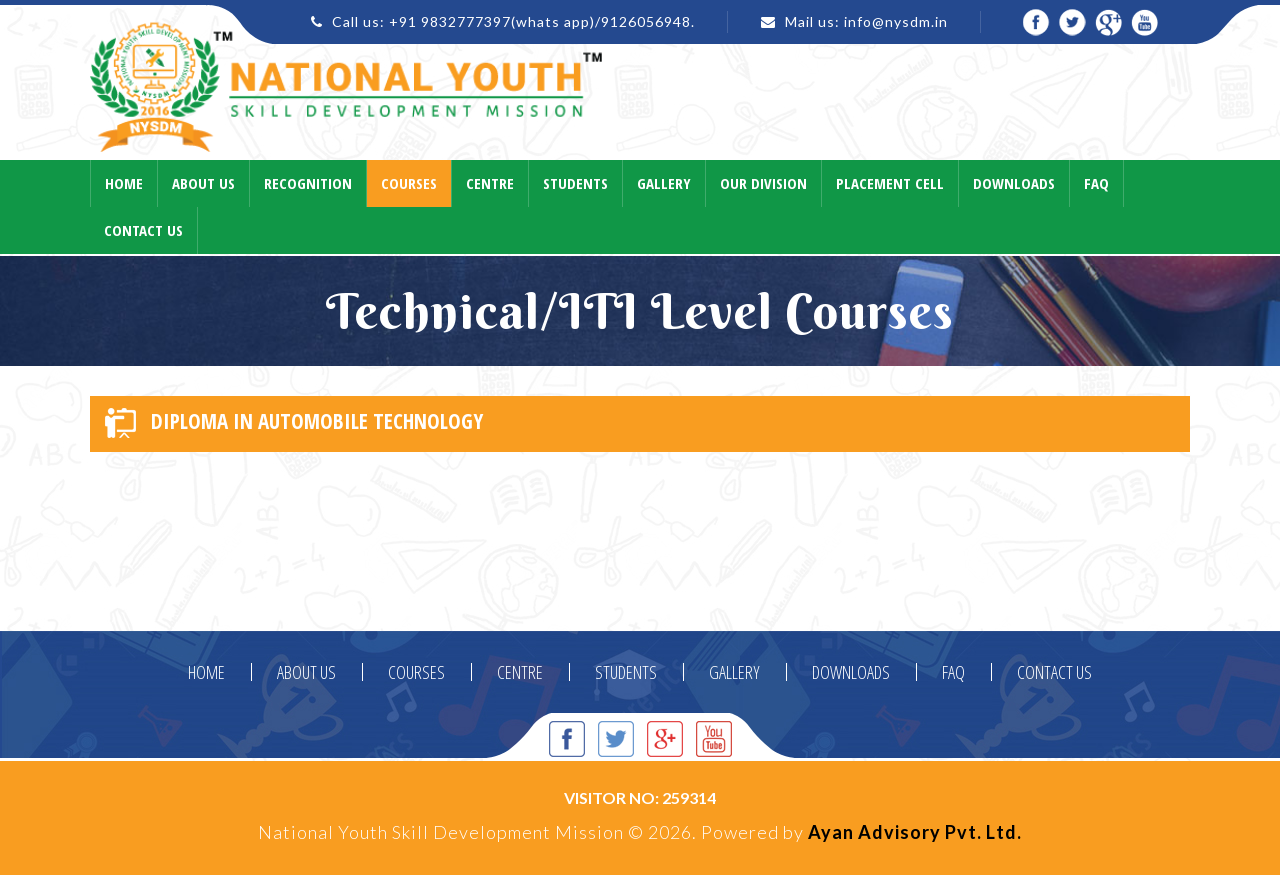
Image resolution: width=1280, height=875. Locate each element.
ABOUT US (306, 672)
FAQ (953, 672)
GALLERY (734, 672)
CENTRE (520, 672)
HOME (206, 672)
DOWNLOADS (851, 672)
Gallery (664, 183)
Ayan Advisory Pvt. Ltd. (915, 832)
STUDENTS (626, 672)
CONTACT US (1054, 672)
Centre (490, 183)
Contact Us (143, 230)
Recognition (308, 183)
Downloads (1014, 183)
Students (575, 183)
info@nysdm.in (896, 21)
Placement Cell (890, 183)
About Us (203, 183)
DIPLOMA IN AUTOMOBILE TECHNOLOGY (294, 422)
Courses (409, 183)
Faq (1096, 183)
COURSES (416, 672)
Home (124, 183)
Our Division (763, 183)
